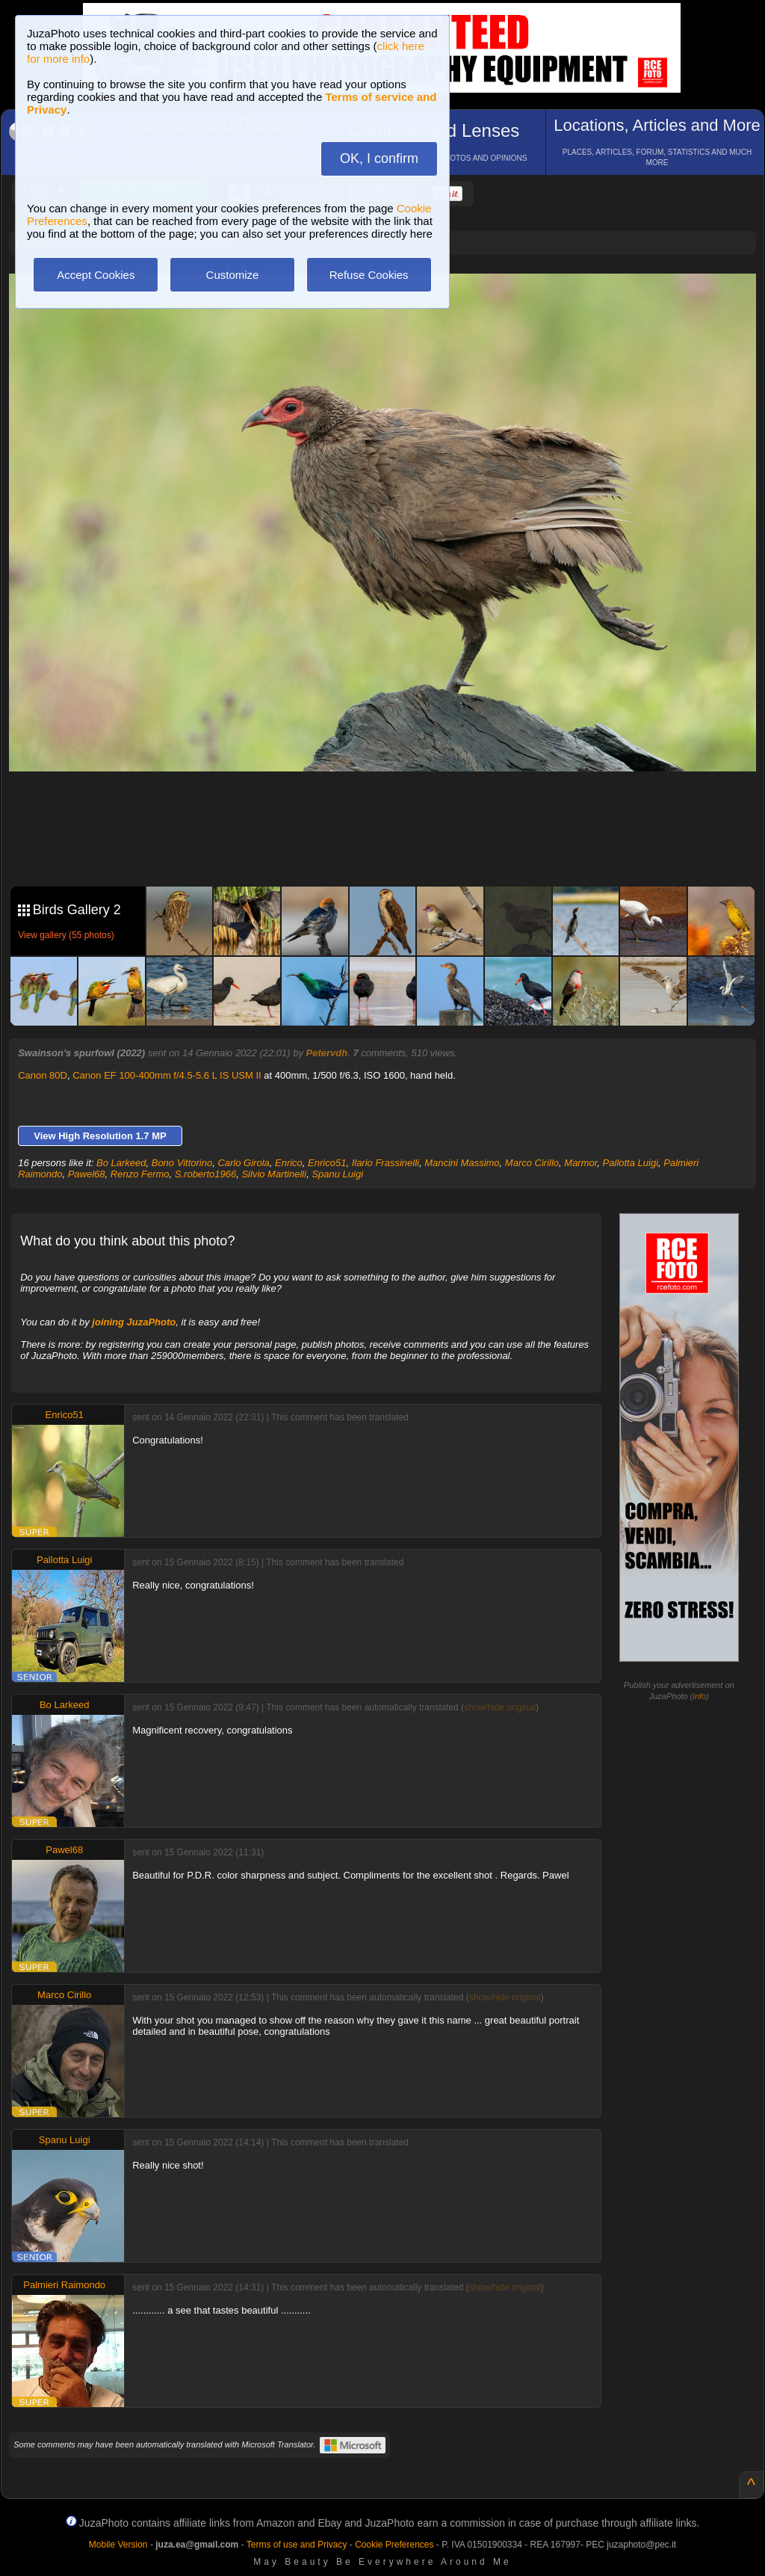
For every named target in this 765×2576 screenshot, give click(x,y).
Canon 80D (42, 1075)
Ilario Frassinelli (385, 1162)
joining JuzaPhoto (134, 1322)
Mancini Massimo (461, 1162)
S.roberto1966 (205, 1174)
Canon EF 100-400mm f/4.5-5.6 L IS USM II (166, 1075)
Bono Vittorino (182, 1162)
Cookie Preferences (394, 2544)
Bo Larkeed (121, 1162)
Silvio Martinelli (273, 1174)
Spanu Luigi (337, 1174)
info (699, 1696)
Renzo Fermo (140, 1174)
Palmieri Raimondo (64, 2284)
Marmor (580, 1162)
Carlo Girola (243, 1162)
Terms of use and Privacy (297, 2544)
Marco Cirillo (532, 1162)
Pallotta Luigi (630, 1162)
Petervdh (327, 1053)
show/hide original (500, 1707)
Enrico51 (327, 1162)
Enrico (289, 1162)
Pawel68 (86, 1174)
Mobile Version (118, 2544)
